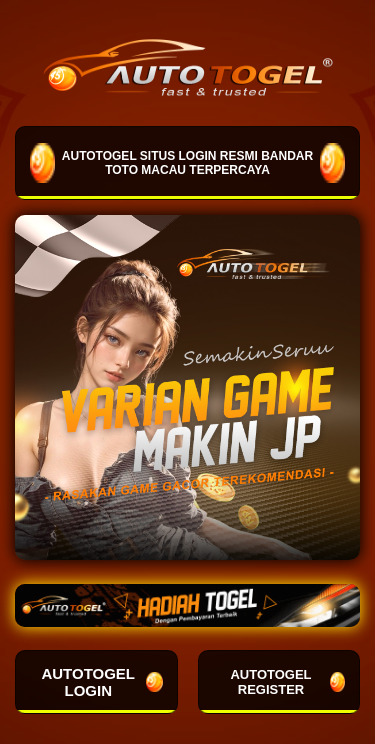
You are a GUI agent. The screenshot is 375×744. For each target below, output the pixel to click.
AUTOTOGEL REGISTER (287, 682)
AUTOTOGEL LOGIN (101, 682)
